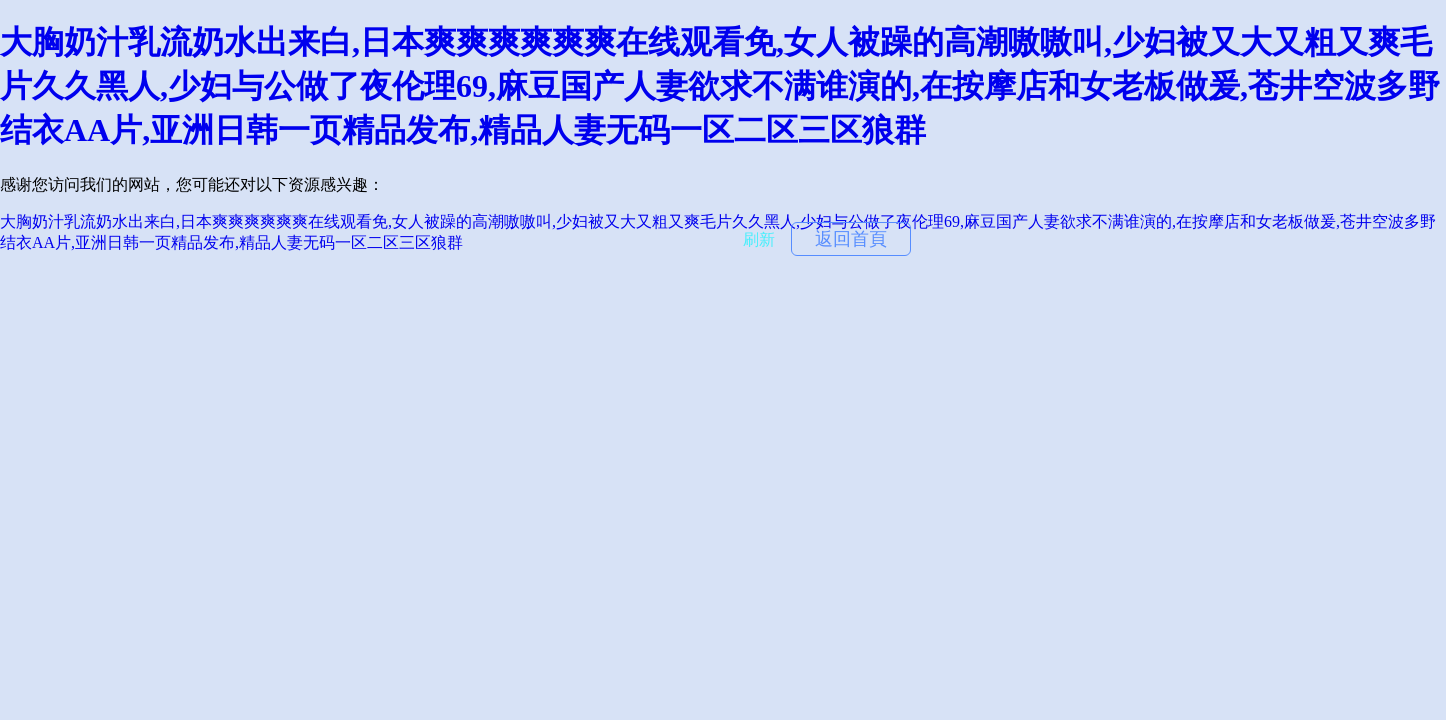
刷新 (759, 239)
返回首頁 (851, 239)
